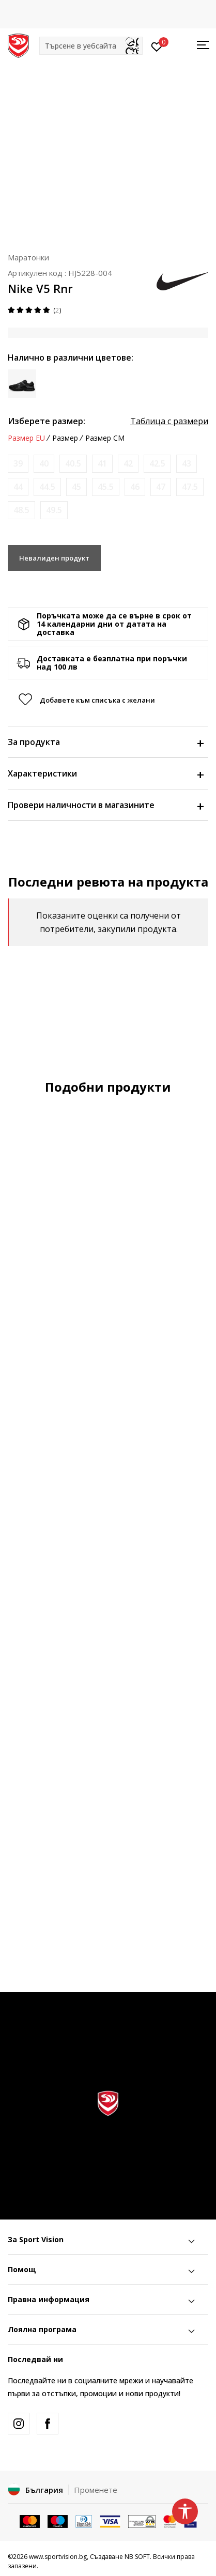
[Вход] (156, 46)
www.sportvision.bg (58, 2556)
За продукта (105, 742)
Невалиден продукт (54, 558)
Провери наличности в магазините (105, 805)
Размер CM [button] (105, 438)
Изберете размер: (46, 421)
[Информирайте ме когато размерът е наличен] (18, 464)
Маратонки (28, 257)
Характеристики (105, 773)
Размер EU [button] (26, 438)
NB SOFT (137, 2556)
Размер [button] (65, 438)
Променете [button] (95, 2490)
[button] (91, 46)
